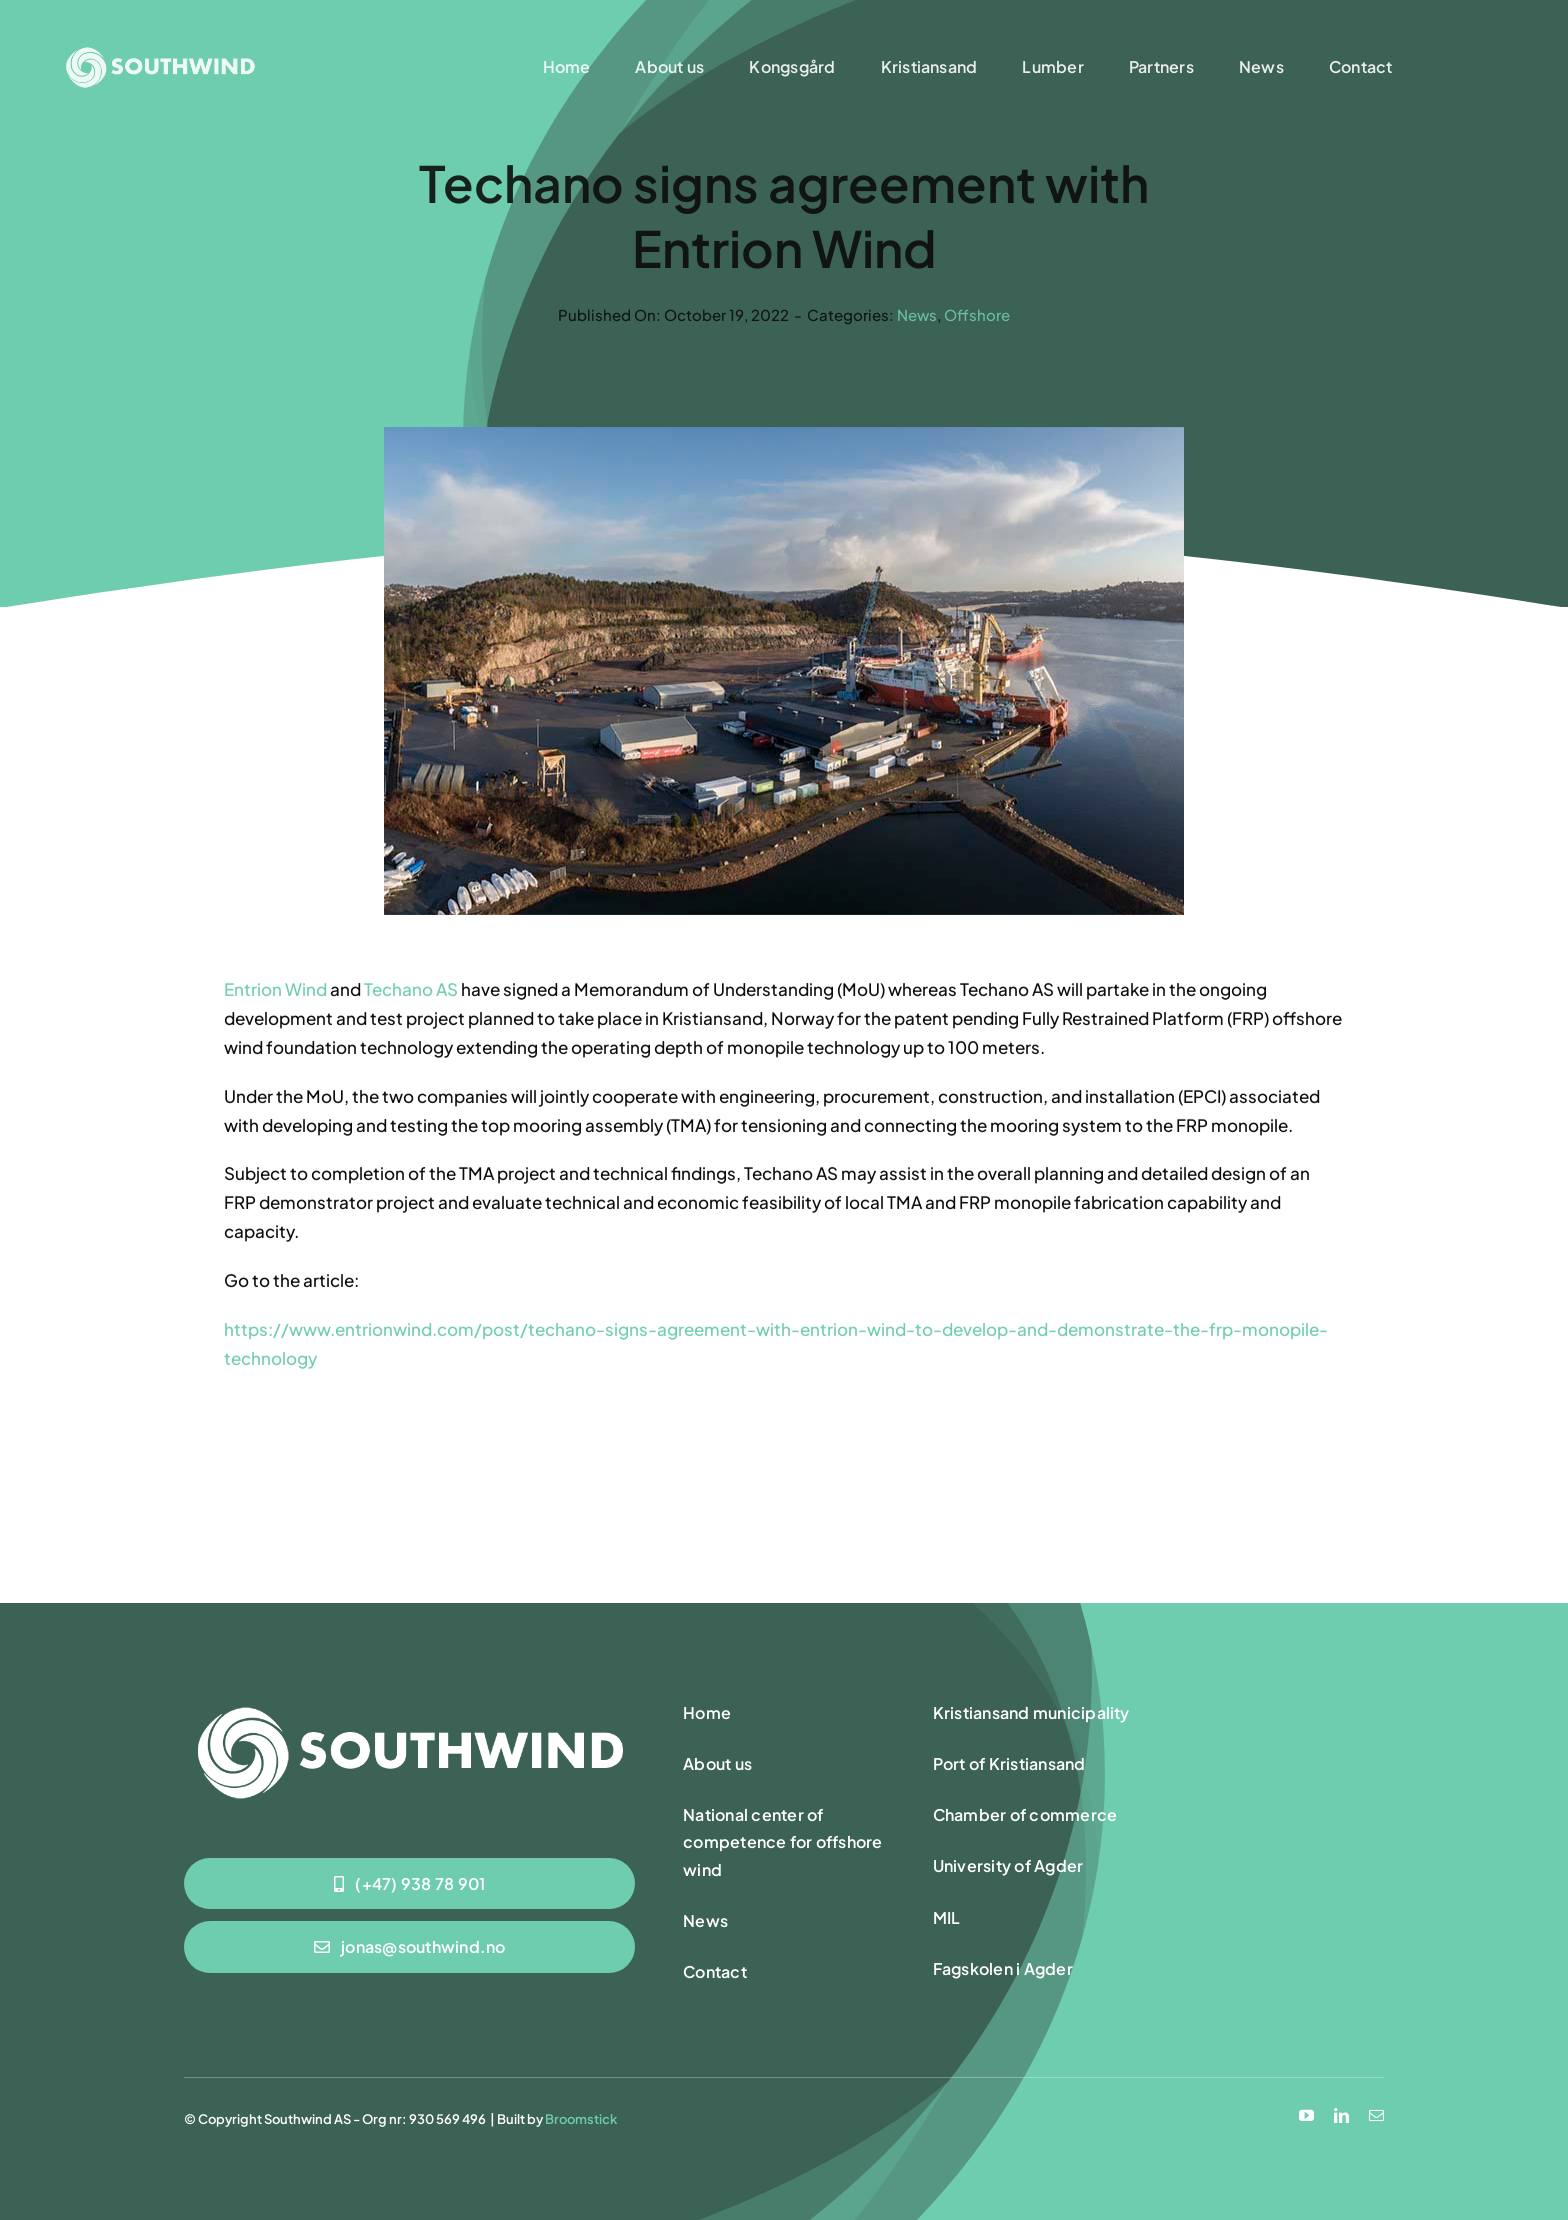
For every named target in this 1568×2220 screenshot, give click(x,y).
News (917, 314)
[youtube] (1306, 2115)
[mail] (1376, 2115)
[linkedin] (1341, 2115)
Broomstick (581, 2119)
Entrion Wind (275, 991)
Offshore (977, 314)
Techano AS (411, 991)
